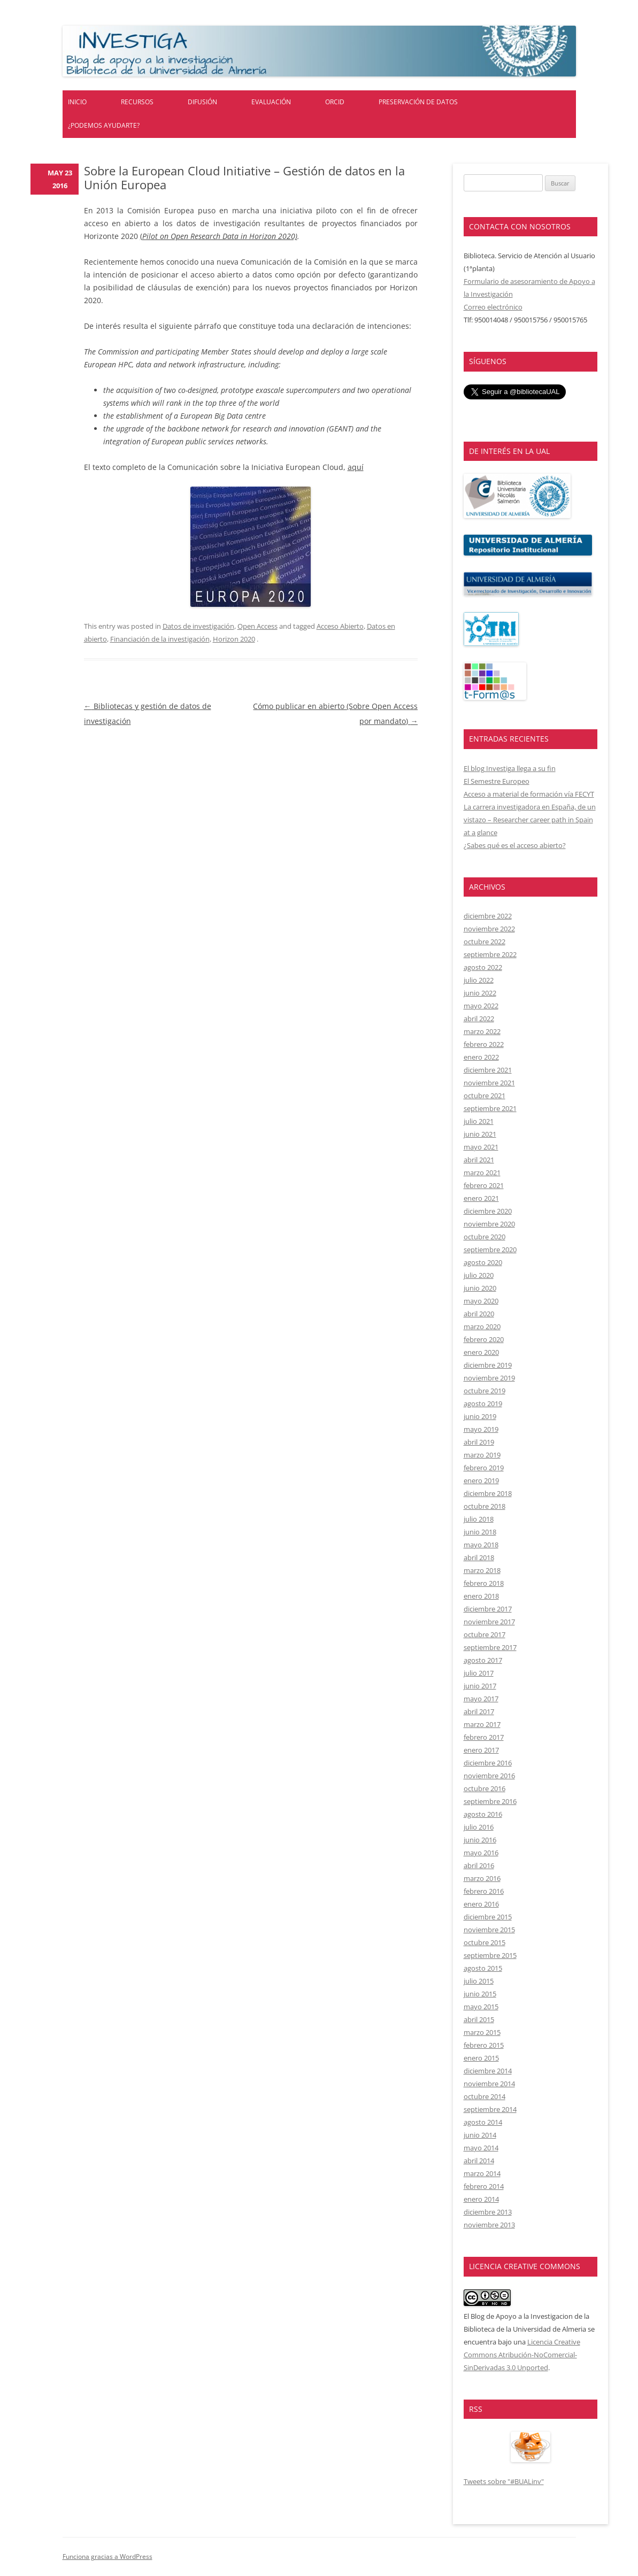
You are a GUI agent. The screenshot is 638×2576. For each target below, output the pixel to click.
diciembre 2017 (488, 1609)
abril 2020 (479, 1313)
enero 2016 (481, 1904)
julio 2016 (479, 1827)
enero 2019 (481, 1480)
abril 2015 (479, 2019)
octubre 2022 (484, 941)
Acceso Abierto (340, 626)
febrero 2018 (484, 1583)
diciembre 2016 (488, 1763)
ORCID (334, 101)
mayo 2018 (481, 1544)
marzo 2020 (482, 1326)
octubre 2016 (484, 1788)
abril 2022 (479, 1018)
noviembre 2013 (489, 2225)
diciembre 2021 (488, 1070)
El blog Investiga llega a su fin (510, 768)
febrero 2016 (484, 1891)
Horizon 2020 (234, 639)
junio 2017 (480, 1686)
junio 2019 (480, 1416)
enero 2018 (481, 1596)
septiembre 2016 (490, 1801)
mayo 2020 (481, 1301)
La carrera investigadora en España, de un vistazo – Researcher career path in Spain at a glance (530, 819)
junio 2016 (480, 1840)
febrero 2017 (484, 1737)
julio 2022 (479, 980)
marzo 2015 (482, 2032)
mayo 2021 (481, 1147)
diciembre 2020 (488, 1211)
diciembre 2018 (488, 1493)
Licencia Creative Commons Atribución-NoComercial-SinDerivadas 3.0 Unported (522, 2354)
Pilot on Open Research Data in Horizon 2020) (219, 236)
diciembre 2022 (488, 916)
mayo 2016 (481, 1852)
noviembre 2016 (489, 1775)
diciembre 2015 (488, 1917)
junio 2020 (480, 1288)
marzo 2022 (482, 1031)
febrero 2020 (484, 1339)
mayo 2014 (481, 2148)
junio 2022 (480, 993)
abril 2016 (479, 1865)
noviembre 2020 (489, 1224)
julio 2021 (479, 1121)
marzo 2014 (482, 2173)
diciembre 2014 (488, 2071)
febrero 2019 (484, 1467)
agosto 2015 (483, 1968)
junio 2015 (480, 1994)
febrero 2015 (484, 2045)
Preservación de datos (418, 101)
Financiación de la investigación (160, 639)
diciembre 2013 (488, 2212)
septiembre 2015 (490, 1955)
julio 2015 (479, 1981)
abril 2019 (479, 1442)
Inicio (77, 101)
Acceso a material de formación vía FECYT (529, 794)
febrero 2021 (484, 1185)
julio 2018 (479, 1519)
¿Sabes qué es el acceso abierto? (515, 845)
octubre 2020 (484, 1236)
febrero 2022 (484, 1044)
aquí (356, 467)
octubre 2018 (484, 1506)
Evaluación (271, 101)
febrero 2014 (484, 2186)
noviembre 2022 (489, 929)
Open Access (257, 626)
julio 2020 (479, 1275)
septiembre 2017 (490, 1647)
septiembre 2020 (490, 1249)
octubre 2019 (484, 1390)
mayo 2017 (481, 1698)
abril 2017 (479, 1711)
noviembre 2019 (489, 1378)
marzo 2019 (482, 1455)
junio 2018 (480, 1532)
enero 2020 (481, 1352)
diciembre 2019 (488, 1365)
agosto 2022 (483, 967)
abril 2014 (479, 2160)
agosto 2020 (483, 1262)
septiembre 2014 (490, 2109)
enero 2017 (481, 1750)
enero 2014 (481, 2199)
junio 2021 (480, 1134)
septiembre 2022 (490, 954)
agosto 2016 (483, 1814)
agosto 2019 (483, 1403)
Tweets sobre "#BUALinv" (504, 2481)
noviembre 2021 (489, 1083)
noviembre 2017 (489, 1621)
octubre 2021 (484, 1095)
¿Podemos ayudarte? (104, 125)
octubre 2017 (484, 1634)
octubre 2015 (484, 1942)
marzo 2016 (482, 1878)
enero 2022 (481, 1057)
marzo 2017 (482, 1724)
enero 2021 (481, 1198)
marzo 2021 (482, 1172)
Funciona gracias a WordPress (107, 2556)
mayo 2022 (481, 1006)
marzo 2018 (482, 1570)
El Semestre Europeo (496, 781)
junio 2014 (480, 2135)
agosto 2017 (483, 1660)
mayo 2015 (481, 2006)
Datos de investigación (198, 626)
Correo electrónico (493, 307)
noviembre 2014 (489, 2083)
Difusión (202, 101)
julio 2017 (479, 1673)
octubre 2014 (484, 2096)
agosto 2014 (483, 2122)
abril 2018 (479, 1557)
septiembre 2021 (490, 1108)
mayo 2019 (481, 1429)
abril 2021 (479, 1159)
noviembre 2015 (489, 1929)
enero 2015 (481, 2058)
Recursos (137, 101)
